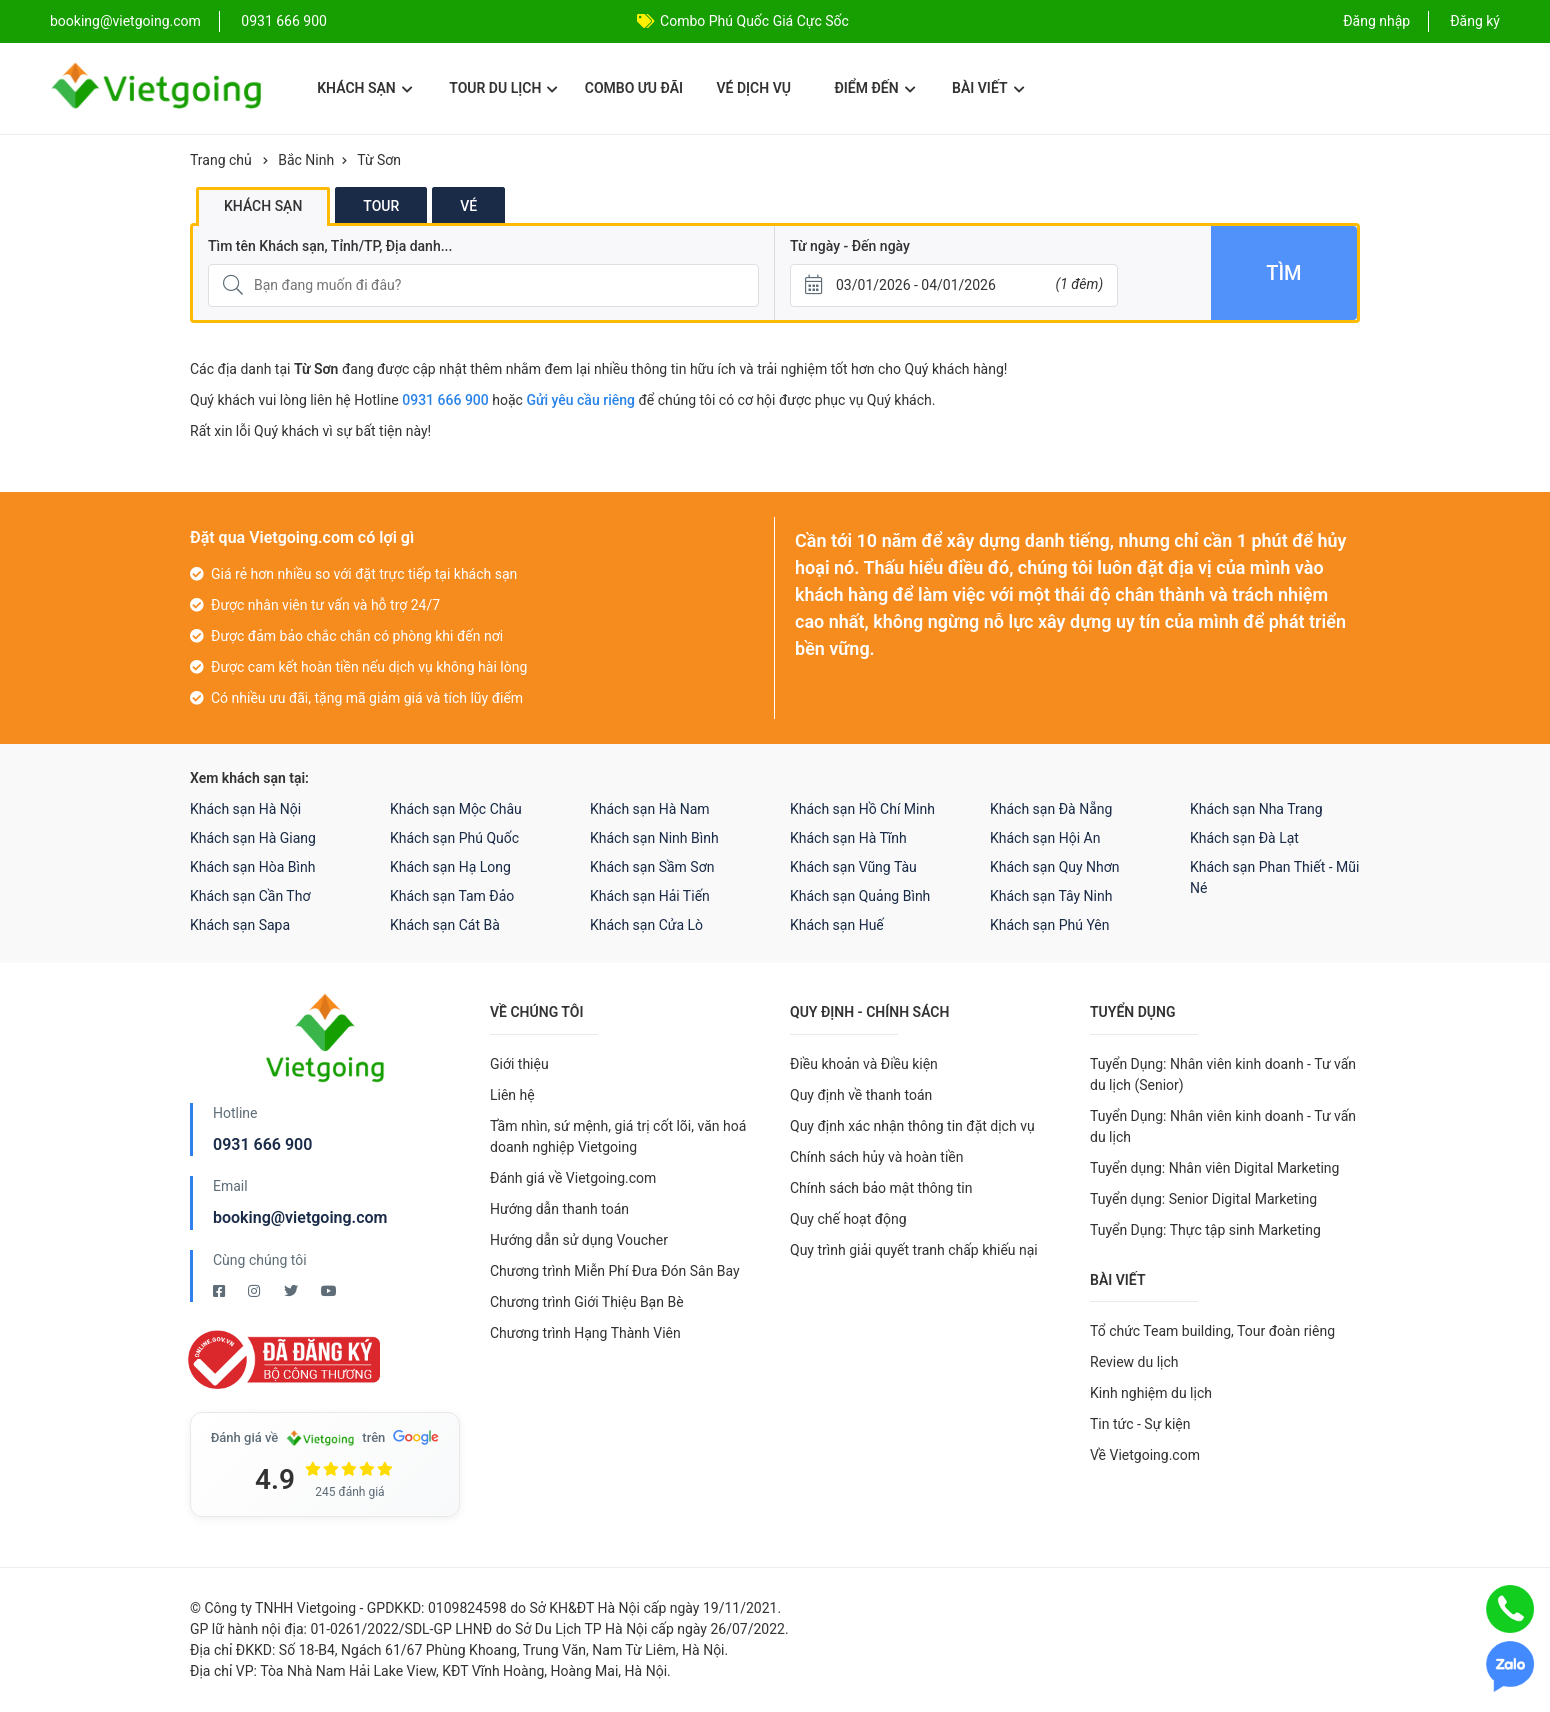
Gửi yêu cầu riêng (580, 400)
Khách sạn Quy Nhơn (1055, 867)
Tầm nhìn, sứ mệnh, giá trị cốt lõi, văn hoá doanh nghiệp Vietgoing (618, 1136)
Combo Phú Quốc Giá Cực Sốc (754, 21)
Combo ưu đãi (634, 88)
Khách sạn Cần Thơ (250, 896)
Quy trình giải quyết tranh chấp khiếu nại (914, 1250)
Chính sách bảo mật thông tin (881, 1188)
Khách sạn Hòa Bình (252, 867)
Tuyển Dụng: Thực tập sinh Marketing (1205, 1230)
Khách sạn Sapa (240, 925)
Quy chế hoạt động (848, 1219)
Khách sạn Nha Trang (1256, 809)
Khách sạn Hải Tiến (650, 896)
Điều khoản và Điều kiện (864, 1064)
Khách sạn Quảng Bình (860, 896)
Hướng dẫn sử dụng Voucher (579, 1240)
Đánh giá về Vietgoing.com (573, 1178)
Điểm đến (874, 88)
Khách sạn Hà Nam (650, 809)
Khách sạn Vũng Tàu (853, 867)
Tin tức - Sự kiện (1140, 1424)
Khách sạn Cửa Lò (646, 925)
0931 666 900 (284, 21)
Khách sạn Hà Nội (245, 809)
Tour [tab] (381, 206)
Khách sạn (364, 88)
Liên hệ (512, 1095)
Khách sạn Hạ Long (450, 867)
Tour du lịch (503, 88)
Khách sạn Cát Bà (445, 925)
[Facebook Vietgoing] (220, 1291)
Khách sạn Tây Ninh (1051, 896)
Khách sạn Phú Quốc (454, 838)
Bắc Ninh (306, 160)
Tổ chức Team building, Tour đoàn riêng (1212, 1331)
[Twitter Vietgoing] (292, 1291)
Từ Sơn (379, 160)
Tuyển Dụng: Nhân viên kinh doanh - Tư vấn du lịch (1223, 1126)
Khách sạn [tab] (263, 206)
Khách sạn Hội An (1045, 838)
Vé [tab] (468, 206)
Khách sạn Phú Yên (1050, 925)
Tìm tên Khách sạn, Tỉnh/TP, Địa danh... (330, 246)
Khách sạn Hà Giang (253, 838)
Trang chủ (221, 160)
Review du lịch (1134, 1362)
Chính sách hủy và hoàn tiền (877, 1157)
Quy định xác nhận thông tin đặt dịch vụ (912, 1126)
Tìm (1283, 273)
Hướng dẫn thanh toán (559, 1209)
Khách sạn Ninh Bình (654, 838)
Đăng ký (1475, 21)
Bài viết (988, 88)
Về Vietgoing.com (1145, 1455)
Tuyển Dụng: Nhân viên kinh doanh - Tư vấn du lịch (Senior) (1223, 1074)
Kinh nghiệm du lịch (1151, 1393)
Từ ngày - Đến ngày (850, 246)
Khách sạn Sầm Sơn (652, 867)
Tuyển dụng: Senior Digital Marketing (1203, 1199)
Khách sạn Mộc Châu (456, 809)
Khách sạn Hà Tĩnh (848, 838)
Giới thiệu (519, 1064)
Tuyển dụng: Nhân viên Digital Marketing (1214, 1168)
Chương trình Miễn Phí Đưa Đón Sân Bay (615, 1271)
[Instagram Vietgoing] (255, 1291)
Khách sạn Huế (837, 925)
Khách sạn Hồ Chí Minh (862, 809)
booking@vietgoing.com (300, 1217)
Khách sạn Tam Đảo (452, 896)
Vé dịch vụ (754, 88)
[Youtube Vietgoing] (329, 1291)
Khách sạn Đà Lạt (1244, 838)
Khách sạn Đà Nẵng (1051, 809)
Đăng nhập (1376, 21)
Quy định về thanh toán (861, 1095)
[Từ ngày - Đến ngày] (954, 285)
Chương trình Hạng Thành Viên (585, 1333)
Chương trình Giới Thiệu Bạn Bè (587, 1302)
